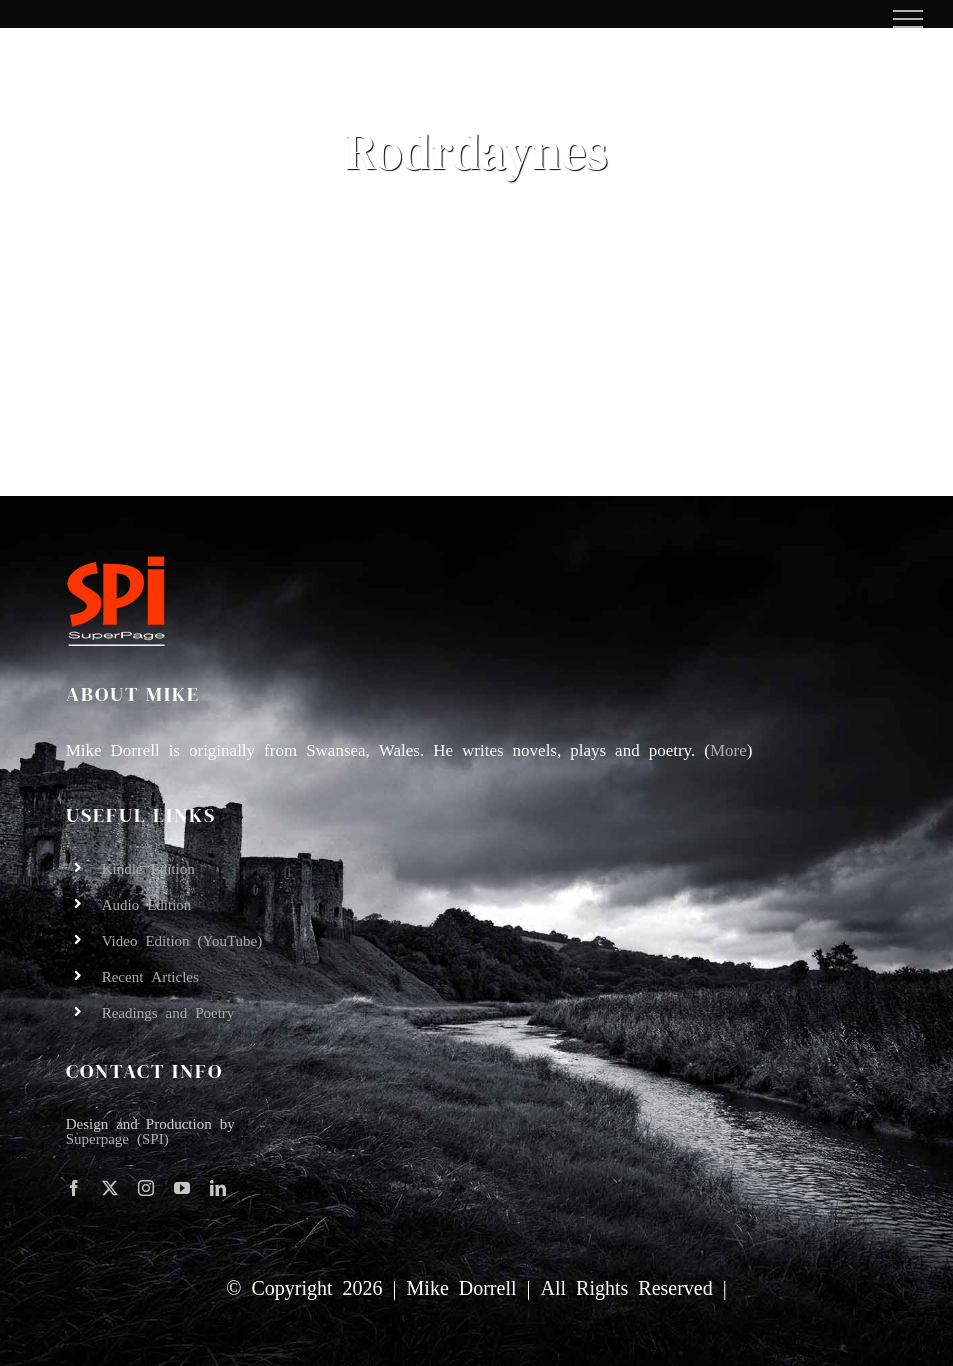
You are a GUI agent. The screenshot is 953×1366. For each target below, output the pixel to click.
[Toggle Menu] (908, 19)
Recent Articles (150, 975)
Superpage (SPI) (117, 1137)
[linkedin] (218, 1188)
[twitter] (110, 1188)
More (728, 748)
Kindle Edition (148, 867)
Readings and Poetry (168, 1011)
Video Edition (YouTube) (182, 939)
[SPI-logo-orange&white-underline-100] (116, 561)
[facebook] (74, 1188)
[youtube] (182, 1188)
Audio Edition (147, 903)
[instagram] (146, 1188)
